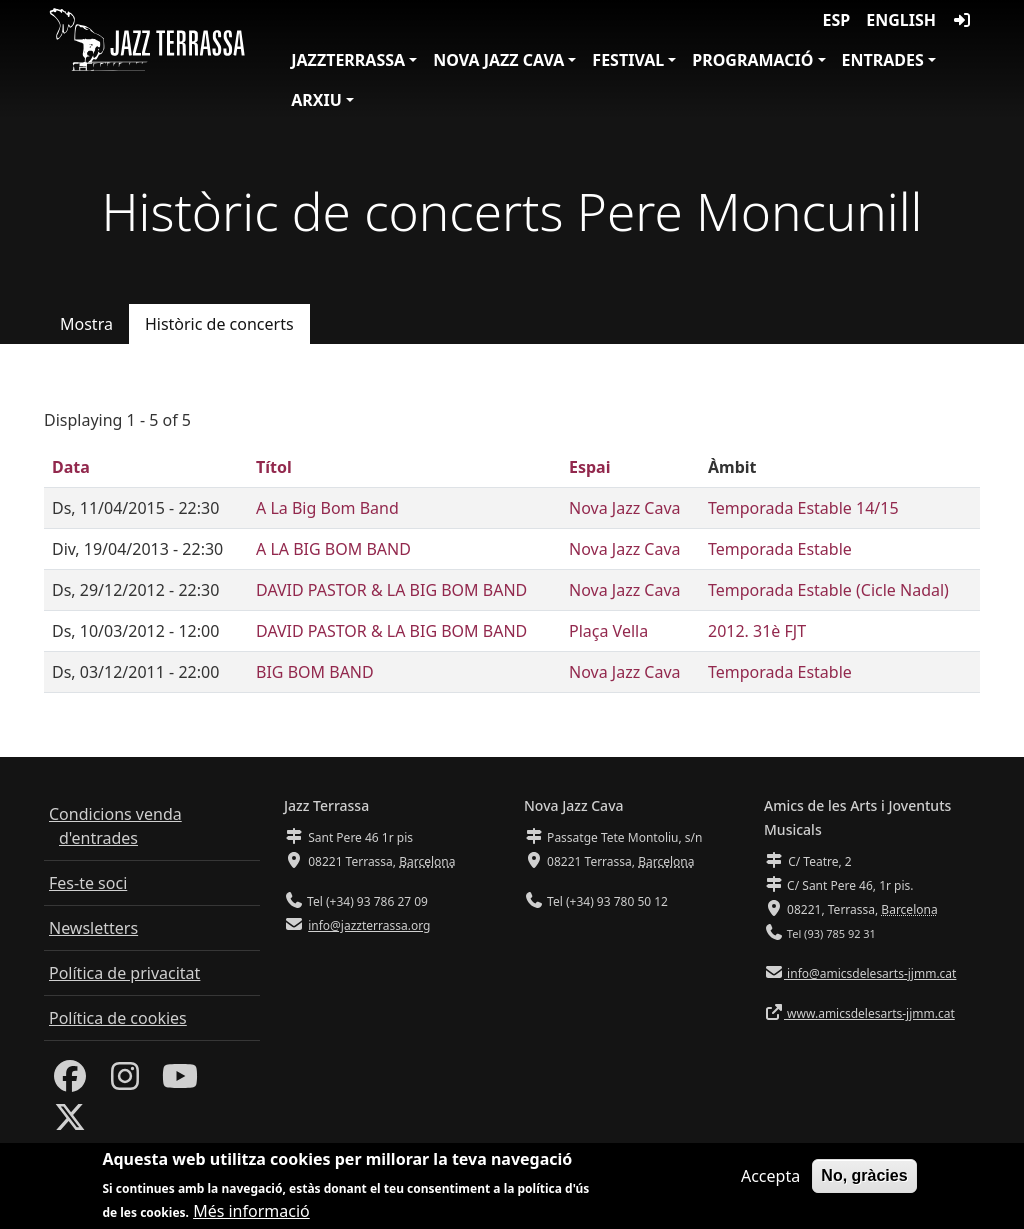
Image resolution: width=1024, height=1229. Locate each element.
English (901, 20)
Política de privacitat (124, 973)
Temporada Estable (780, 549)
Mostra (86, 324)
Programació (752, 60)
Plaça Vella (608, 631)
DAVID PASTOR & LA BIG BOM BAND (391, 590)
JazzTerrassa (348, 60)
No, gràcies (864, 1181)
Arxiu (316, 100)
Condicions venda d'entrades (115, 826)
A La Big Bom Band (327, 508)
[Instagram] (125, 1082)
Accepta (770, 1182)
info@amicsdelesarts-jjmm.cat (870, 973)
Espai (589, 467)
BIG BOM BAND (315, 672)
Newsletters (93, 928)
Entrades (883, 60)
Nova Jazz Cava (498, 60)
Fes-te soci (88, 883)
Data (71, 467)
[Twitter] (70, 1123)
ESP (837, 20)
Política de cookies (118, 1018)
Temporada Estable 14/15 (803, 508)
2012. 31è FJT (757, 631)
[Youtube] (180, 1082)
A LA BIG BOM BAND (333, 549)
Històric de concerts (219, 324)
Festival (628, 60)
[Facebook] (70, 1082)
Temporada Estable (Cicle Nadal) (828, 590)
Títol (274, 467)
